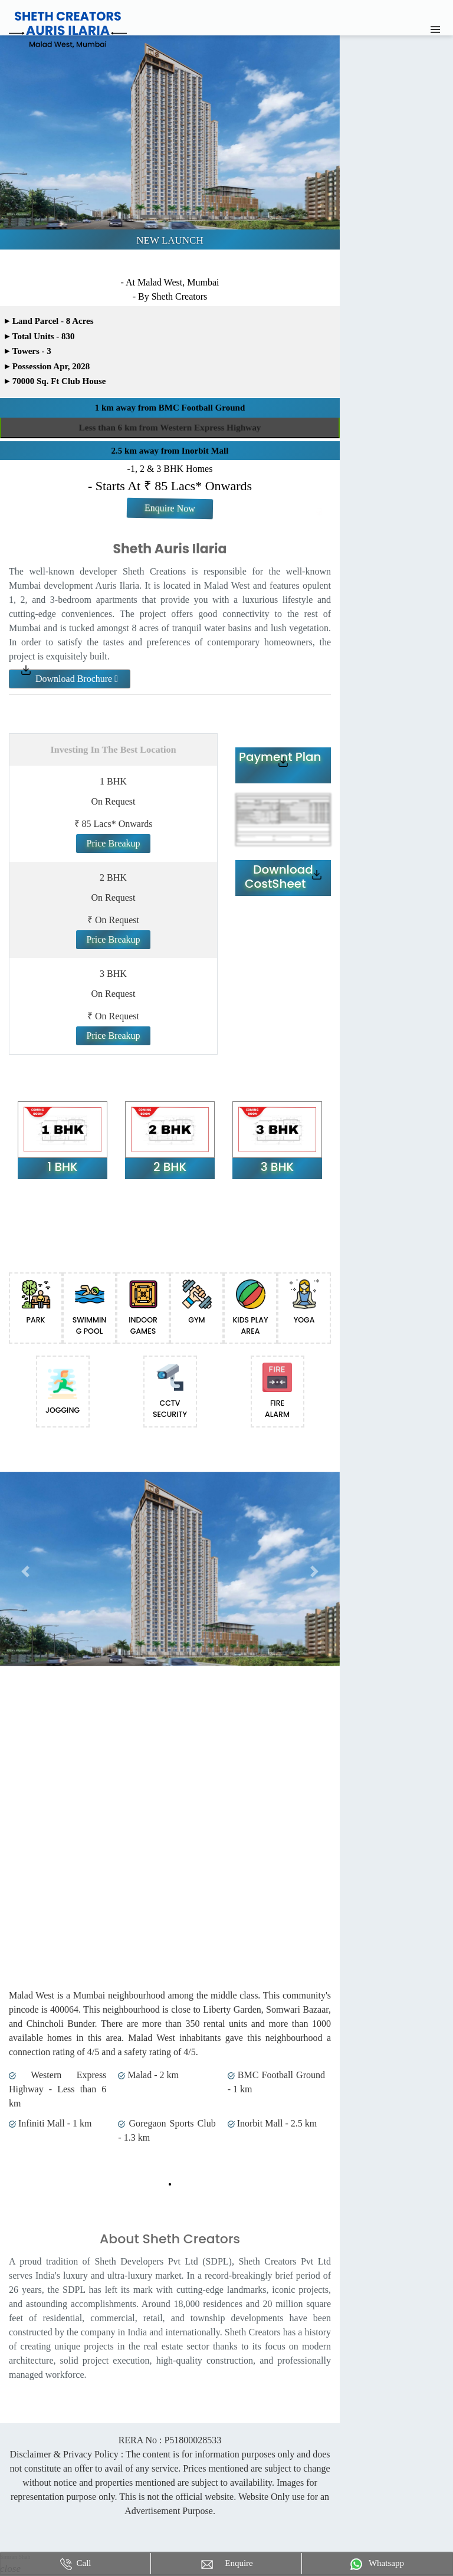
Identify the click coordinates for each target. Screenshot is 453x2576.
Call (75, 2564)
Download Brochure (69, 678)
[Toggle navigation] (435, 28)
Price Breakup (113, 843)
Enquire (226, 2564)
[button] (25, 1572)
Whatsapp (377, 2564)
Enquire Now (170, 508)
